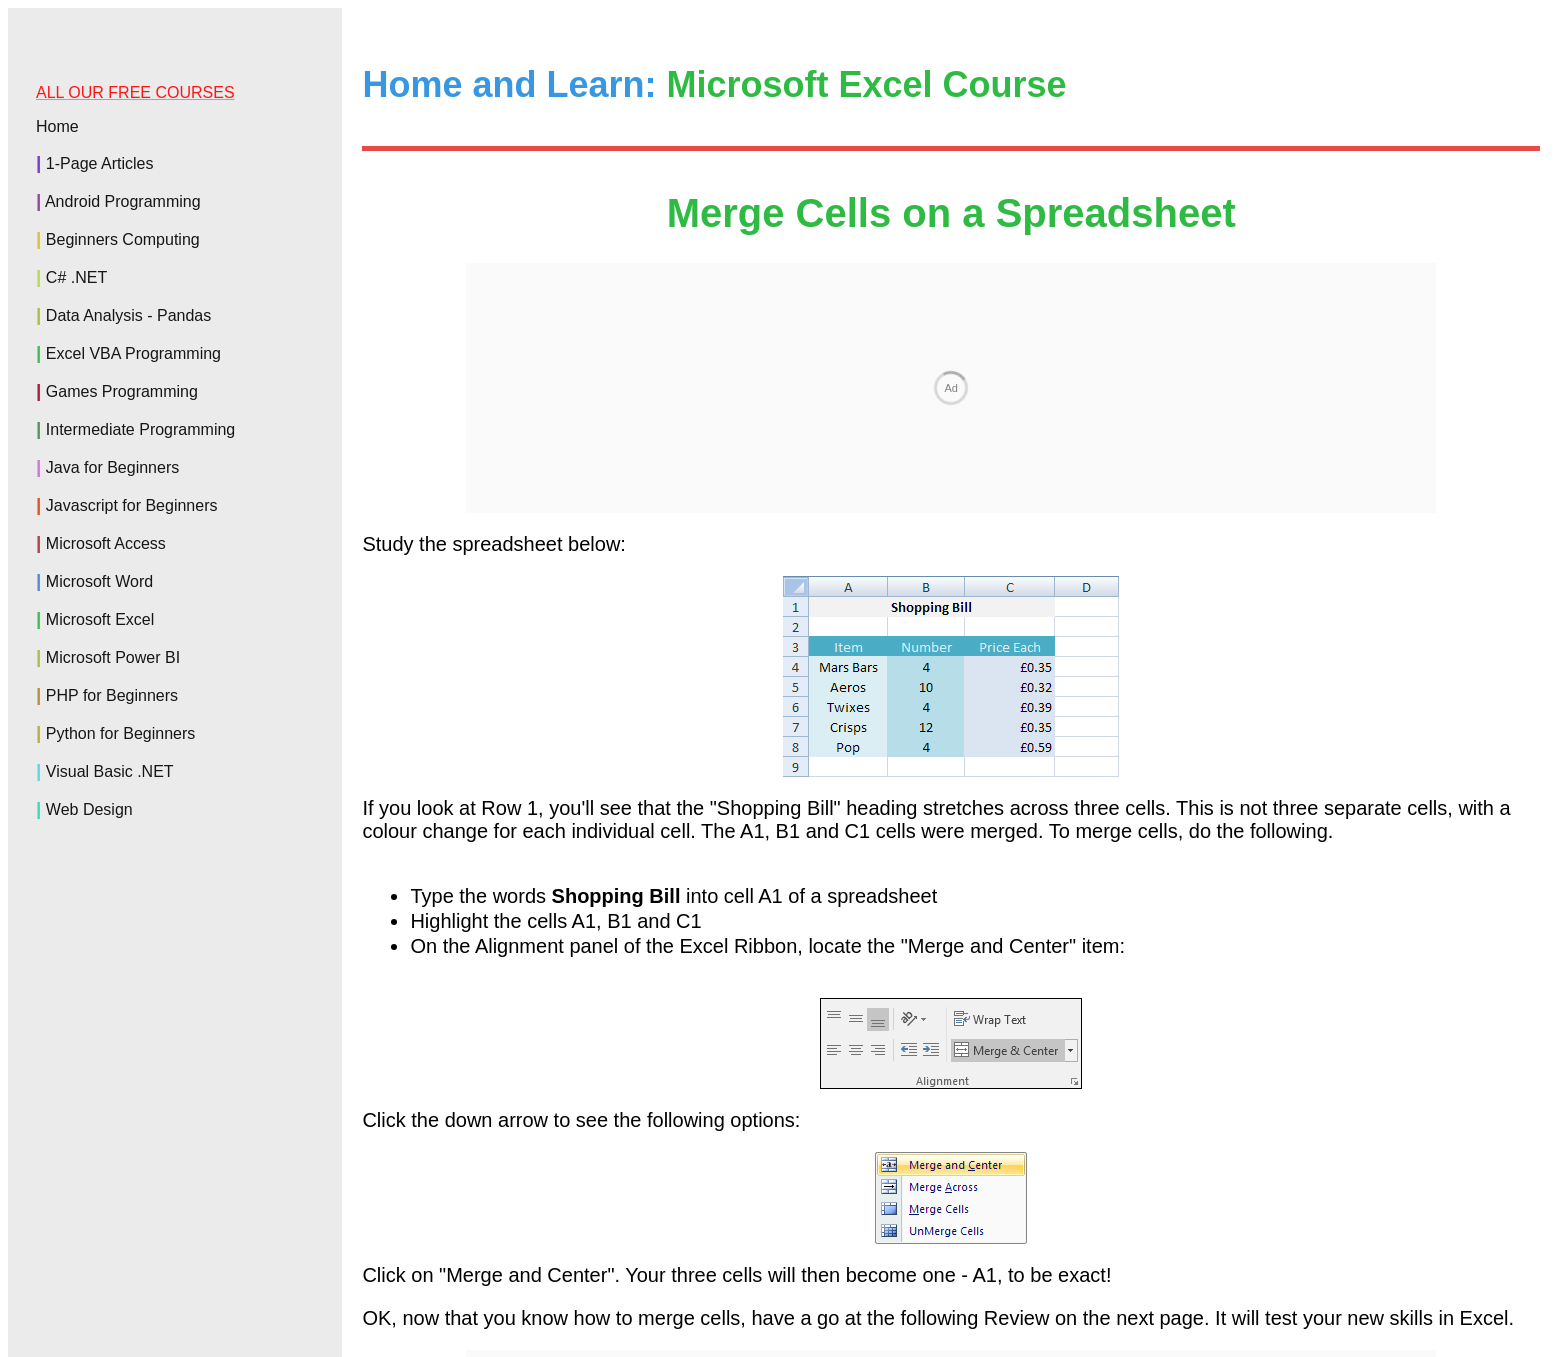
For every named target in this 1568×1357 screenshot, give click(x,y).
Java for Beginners (112, 467)
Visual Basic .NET (110, 771)
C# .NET (76, 277)
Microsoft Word (99, 581)
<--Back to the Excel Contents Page (950, 1134)
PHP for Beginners (112, 695)
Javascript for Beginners (132, 505)
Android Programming (123, 201)
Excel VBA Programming (133, 353)
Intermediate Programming (140, 429)
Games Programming (122, 391)
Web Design (89, 809)
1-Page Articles (100, 163)
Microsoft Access (106, 543)
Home (57, 126)
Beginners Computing (123, 239)
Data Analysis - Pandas (128, 315)
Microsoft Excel (100, 619)
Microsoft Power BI (113, 657)
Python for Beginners (120, 733)
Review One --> (1471, 1091)
